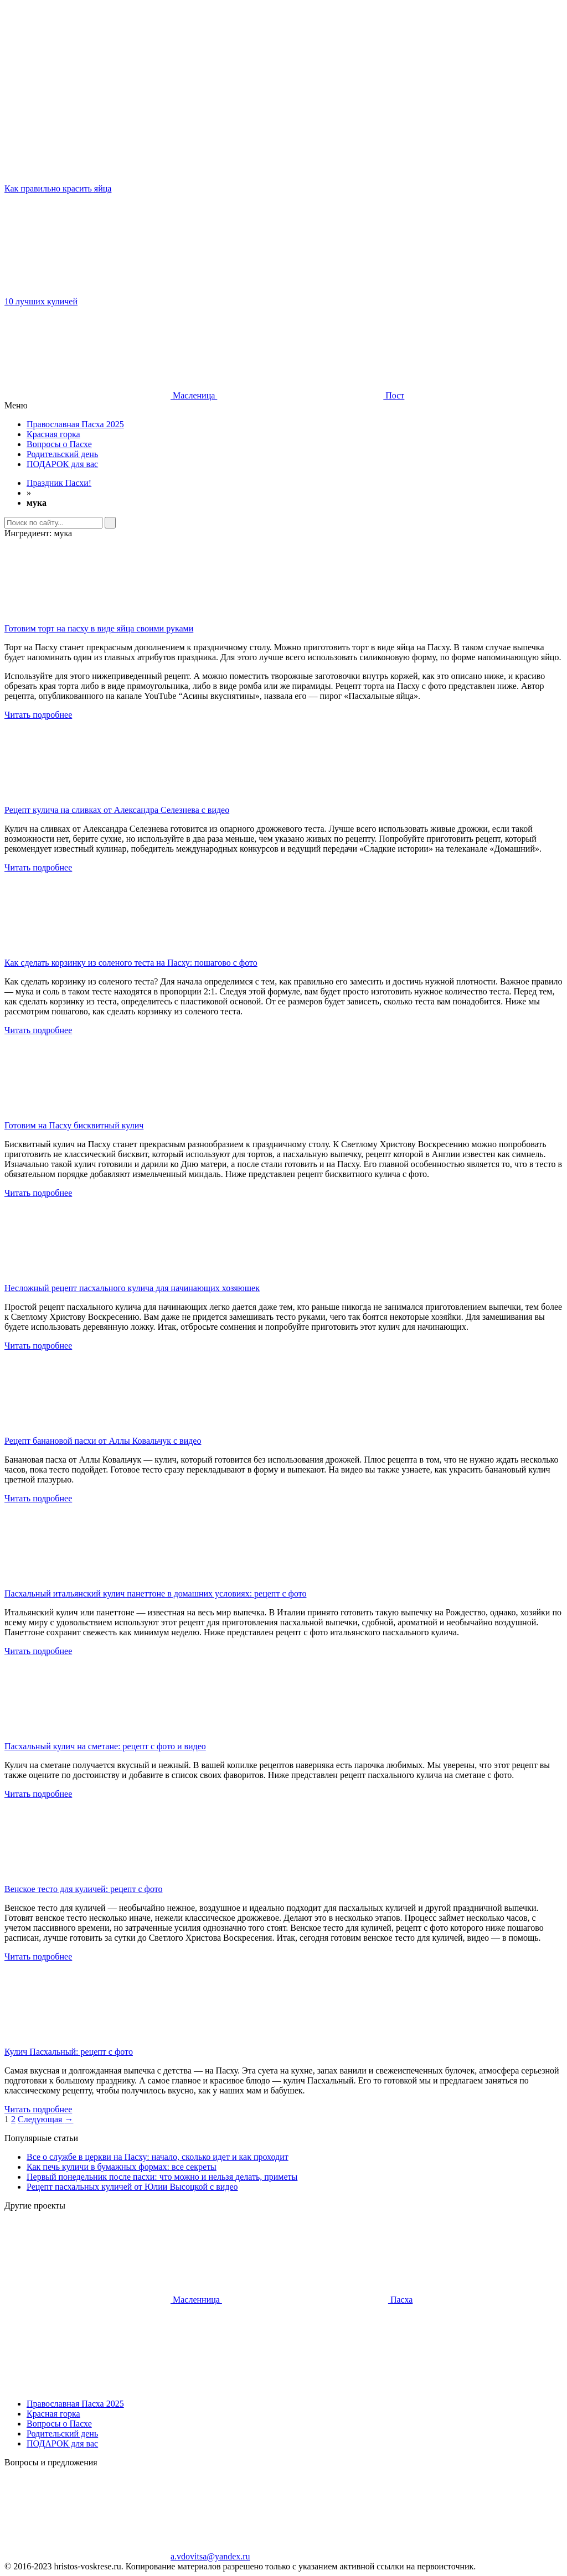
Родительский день (62, 454)
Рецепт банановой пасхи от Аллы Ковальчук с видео (102, 1440)
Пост (310, 395)
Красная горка (53, 434)
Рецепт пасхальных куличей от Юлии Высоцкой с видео (132, 2186)
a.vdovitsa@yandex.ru (127, 2556)
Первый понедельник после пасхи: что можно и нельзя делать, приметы (162, 2176)
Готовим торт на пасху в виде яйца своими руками (98, 628)
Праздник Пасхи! (59, 483)
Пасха (317, 2299)
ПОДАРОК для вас (62, 464)
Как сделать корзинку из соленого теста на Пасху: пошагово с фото (130, 962)
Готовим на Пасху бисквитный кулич (73, 1125)
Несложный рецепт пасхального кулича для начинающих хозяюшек (132, 1288)
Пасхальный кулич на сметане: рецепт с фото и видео (105, 1746)
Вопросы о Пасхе (59, 444)
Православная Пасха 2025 (75, 424)
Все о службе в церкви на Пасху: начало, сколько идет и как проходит (157, 2157)
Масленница (113, 2299)
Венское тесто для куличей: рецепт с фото (83, 1889)
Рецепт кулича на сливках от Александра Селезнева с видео (116, 810)
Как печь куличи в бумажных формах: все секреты (122, 2166)
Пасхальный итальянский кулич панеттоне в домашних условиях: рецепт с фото (155, 1593)
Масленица (110, 395)
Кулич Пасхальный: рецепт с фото (68, 2051)
